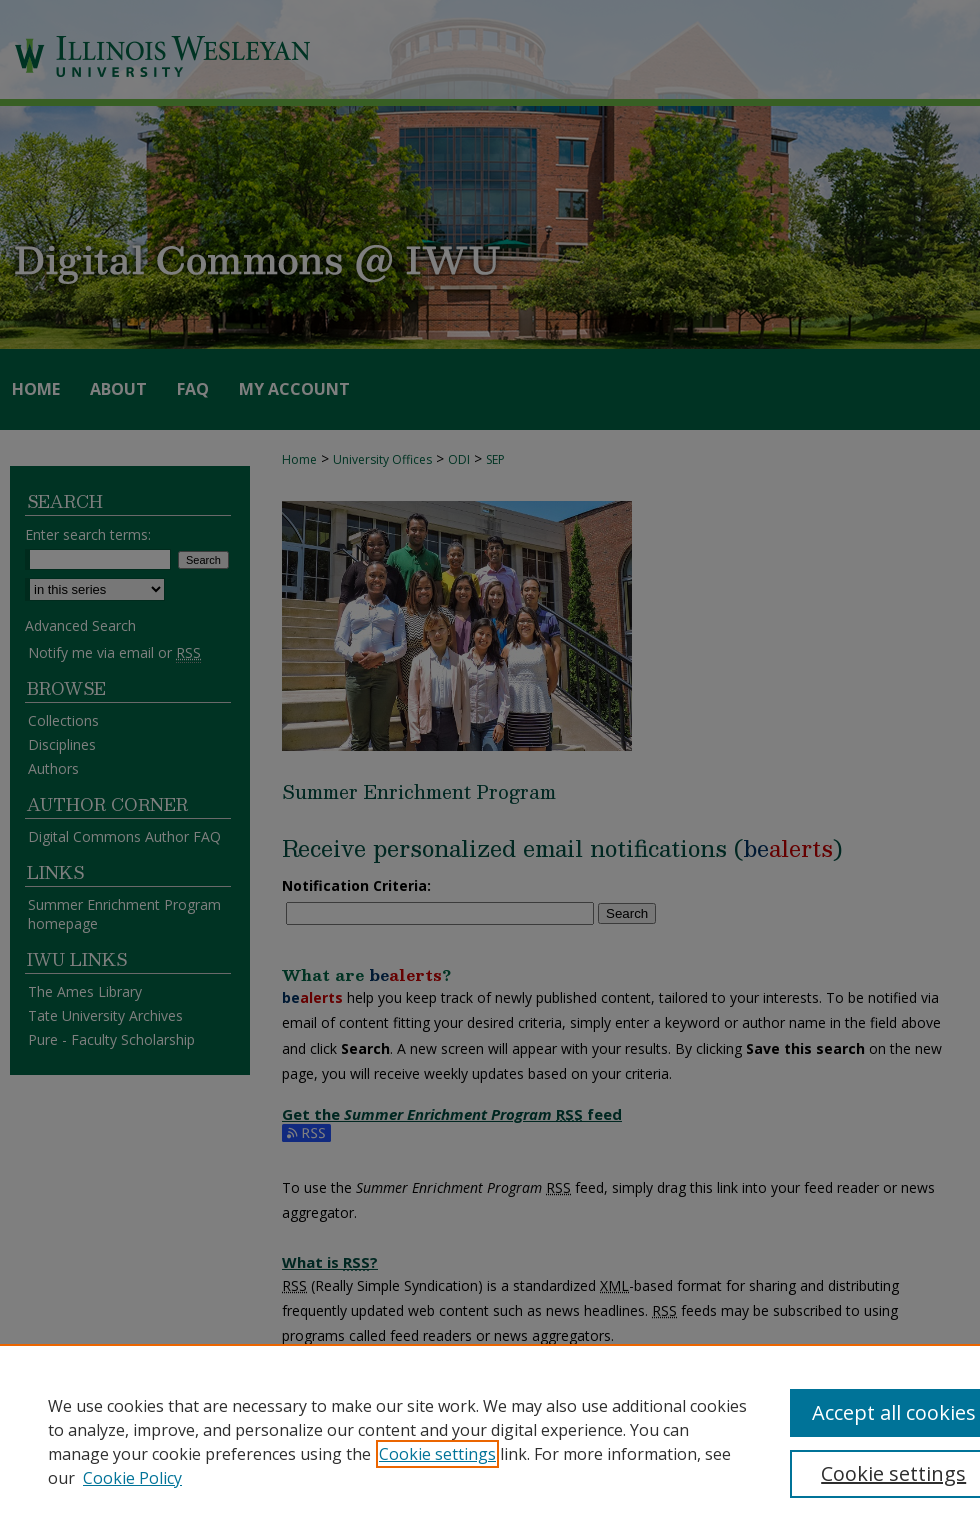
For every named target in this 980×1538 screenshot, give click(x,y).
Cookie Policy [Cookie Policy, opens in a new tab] (132, 1478)
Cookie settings (437, 1454)
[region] (490, 1441)
